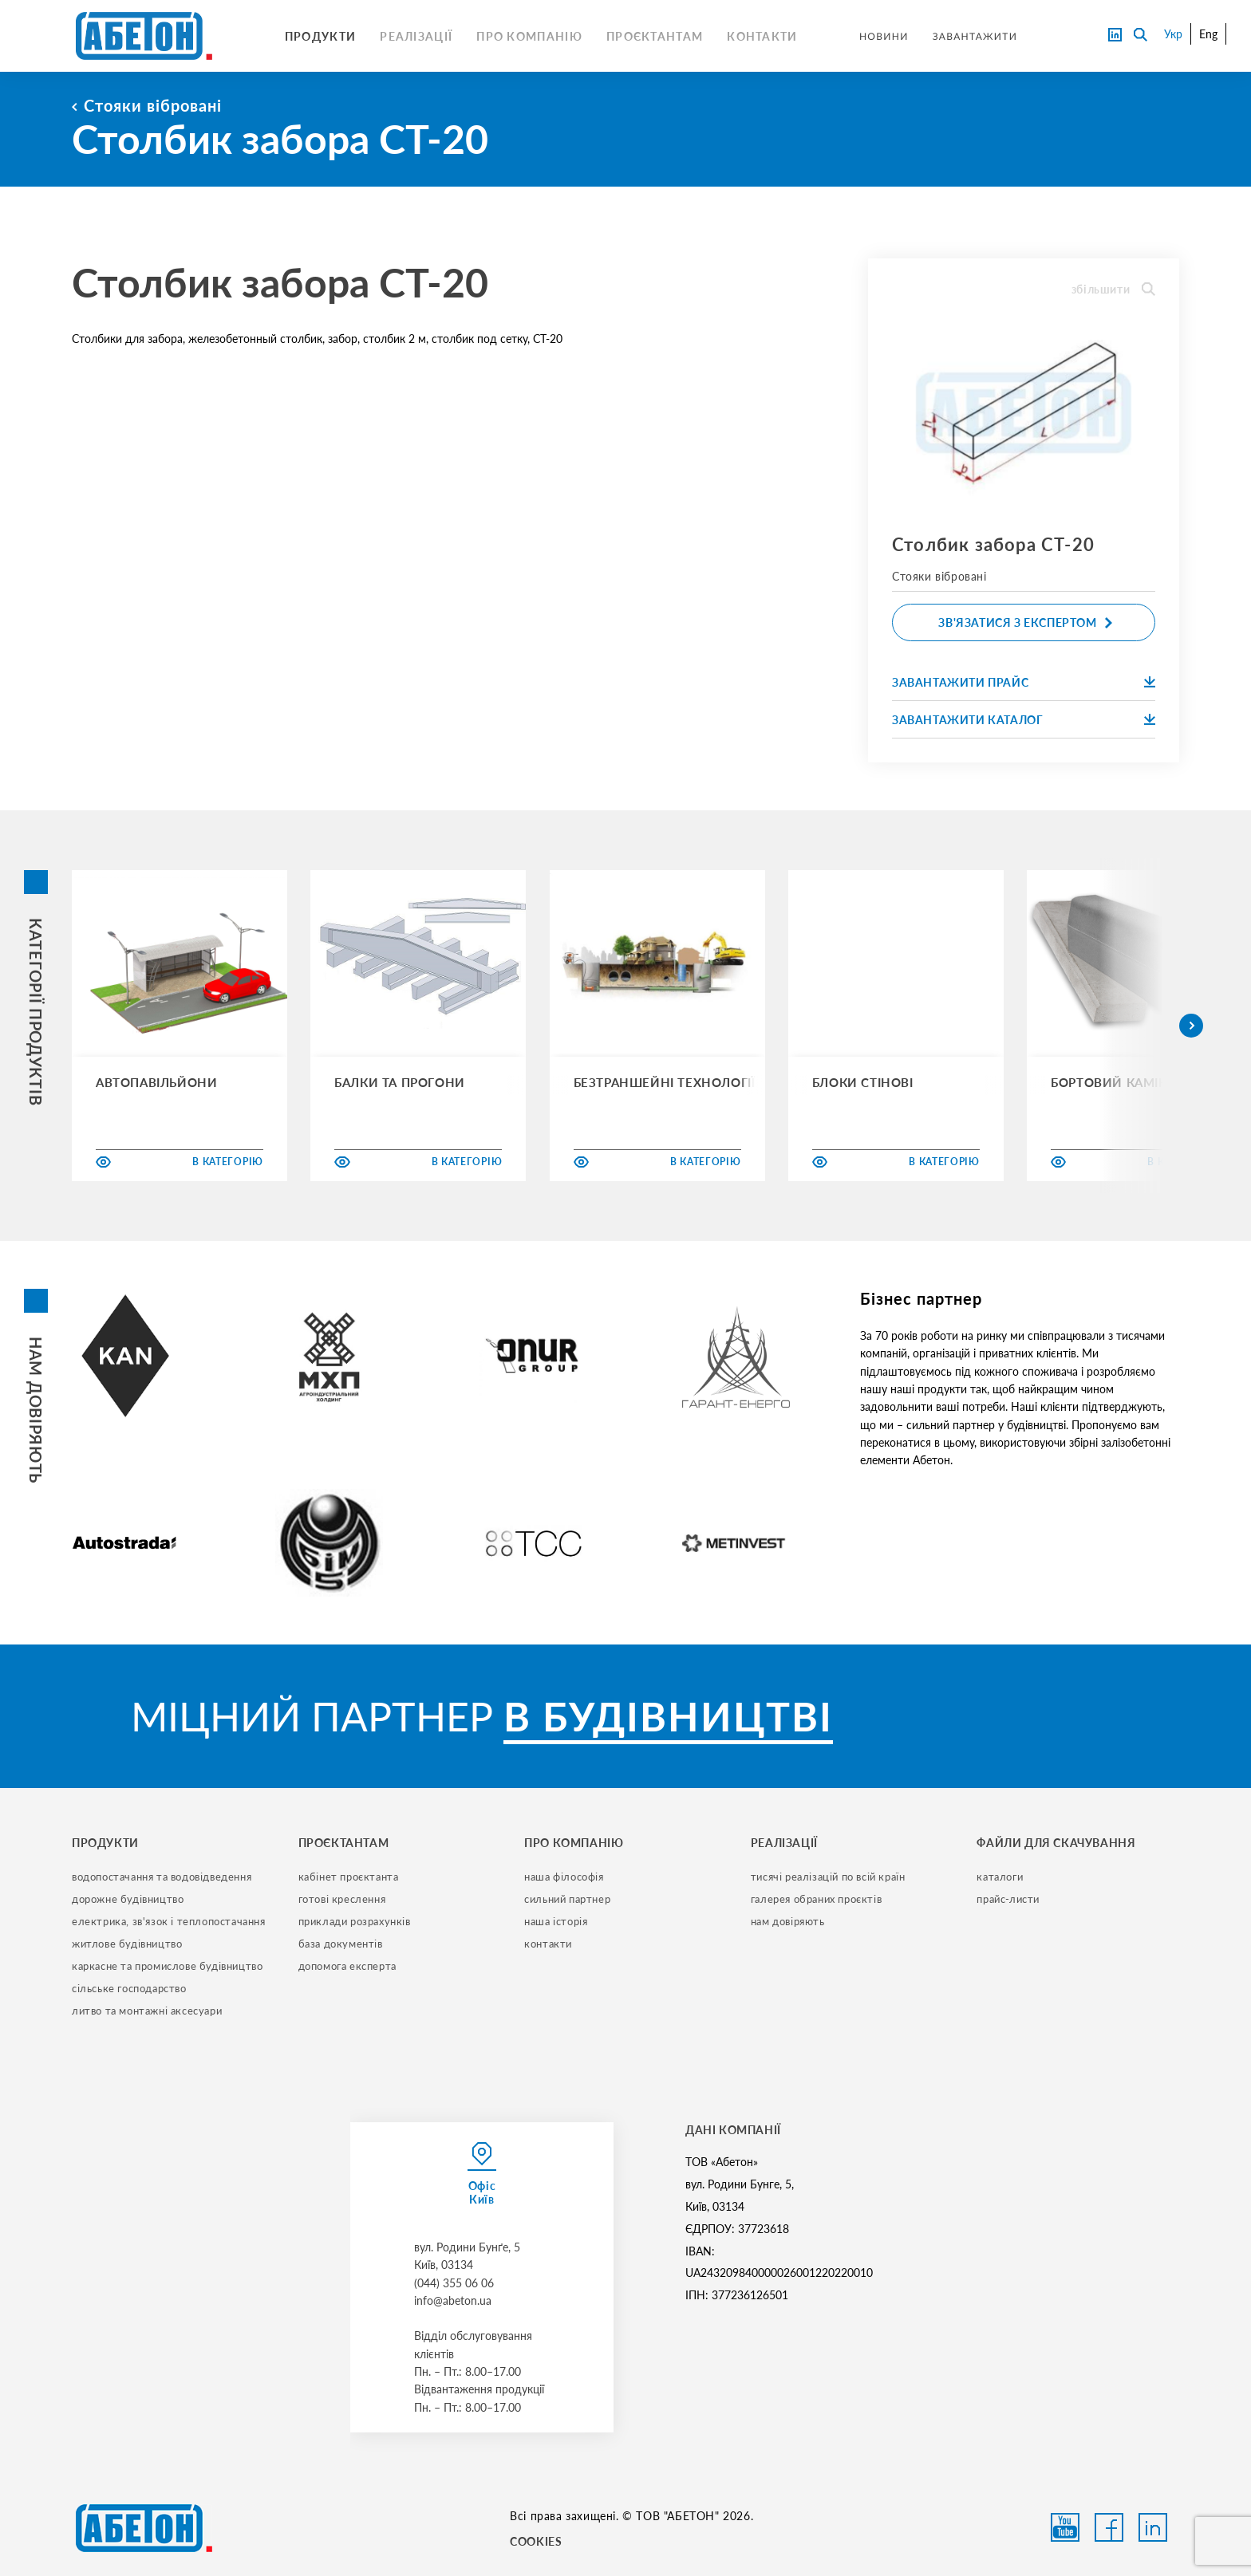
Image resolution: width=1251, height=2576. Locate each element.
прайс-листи (1008, 1899)
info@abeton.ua (452, 2300)
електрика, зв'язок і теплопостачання (169, 1921)
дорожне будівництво (128, 1899)
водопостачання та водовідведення (161, 1876)
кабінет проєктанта (348, 1876)
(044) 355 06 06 (454, 2283)
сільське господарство (129, 1988)
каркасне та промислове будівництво (167, 1966)
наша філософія (563, 1876)
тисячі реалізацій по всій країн (828, 1876)
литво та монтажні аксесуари (147, 2010)
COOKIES (536, 2541)
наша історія (555, 1921)
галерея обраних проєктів (816, 1899)
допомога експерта (347, 1966)
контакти (548, 1943)
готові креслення (342, 1899)
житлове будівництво (127, 1943)
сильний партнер (567, 1899)
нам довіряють (788, 1921)
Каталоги (1000, 1876)
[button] (1191, 1025)
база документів (340, 1943)
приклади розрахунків (354, 1921)
